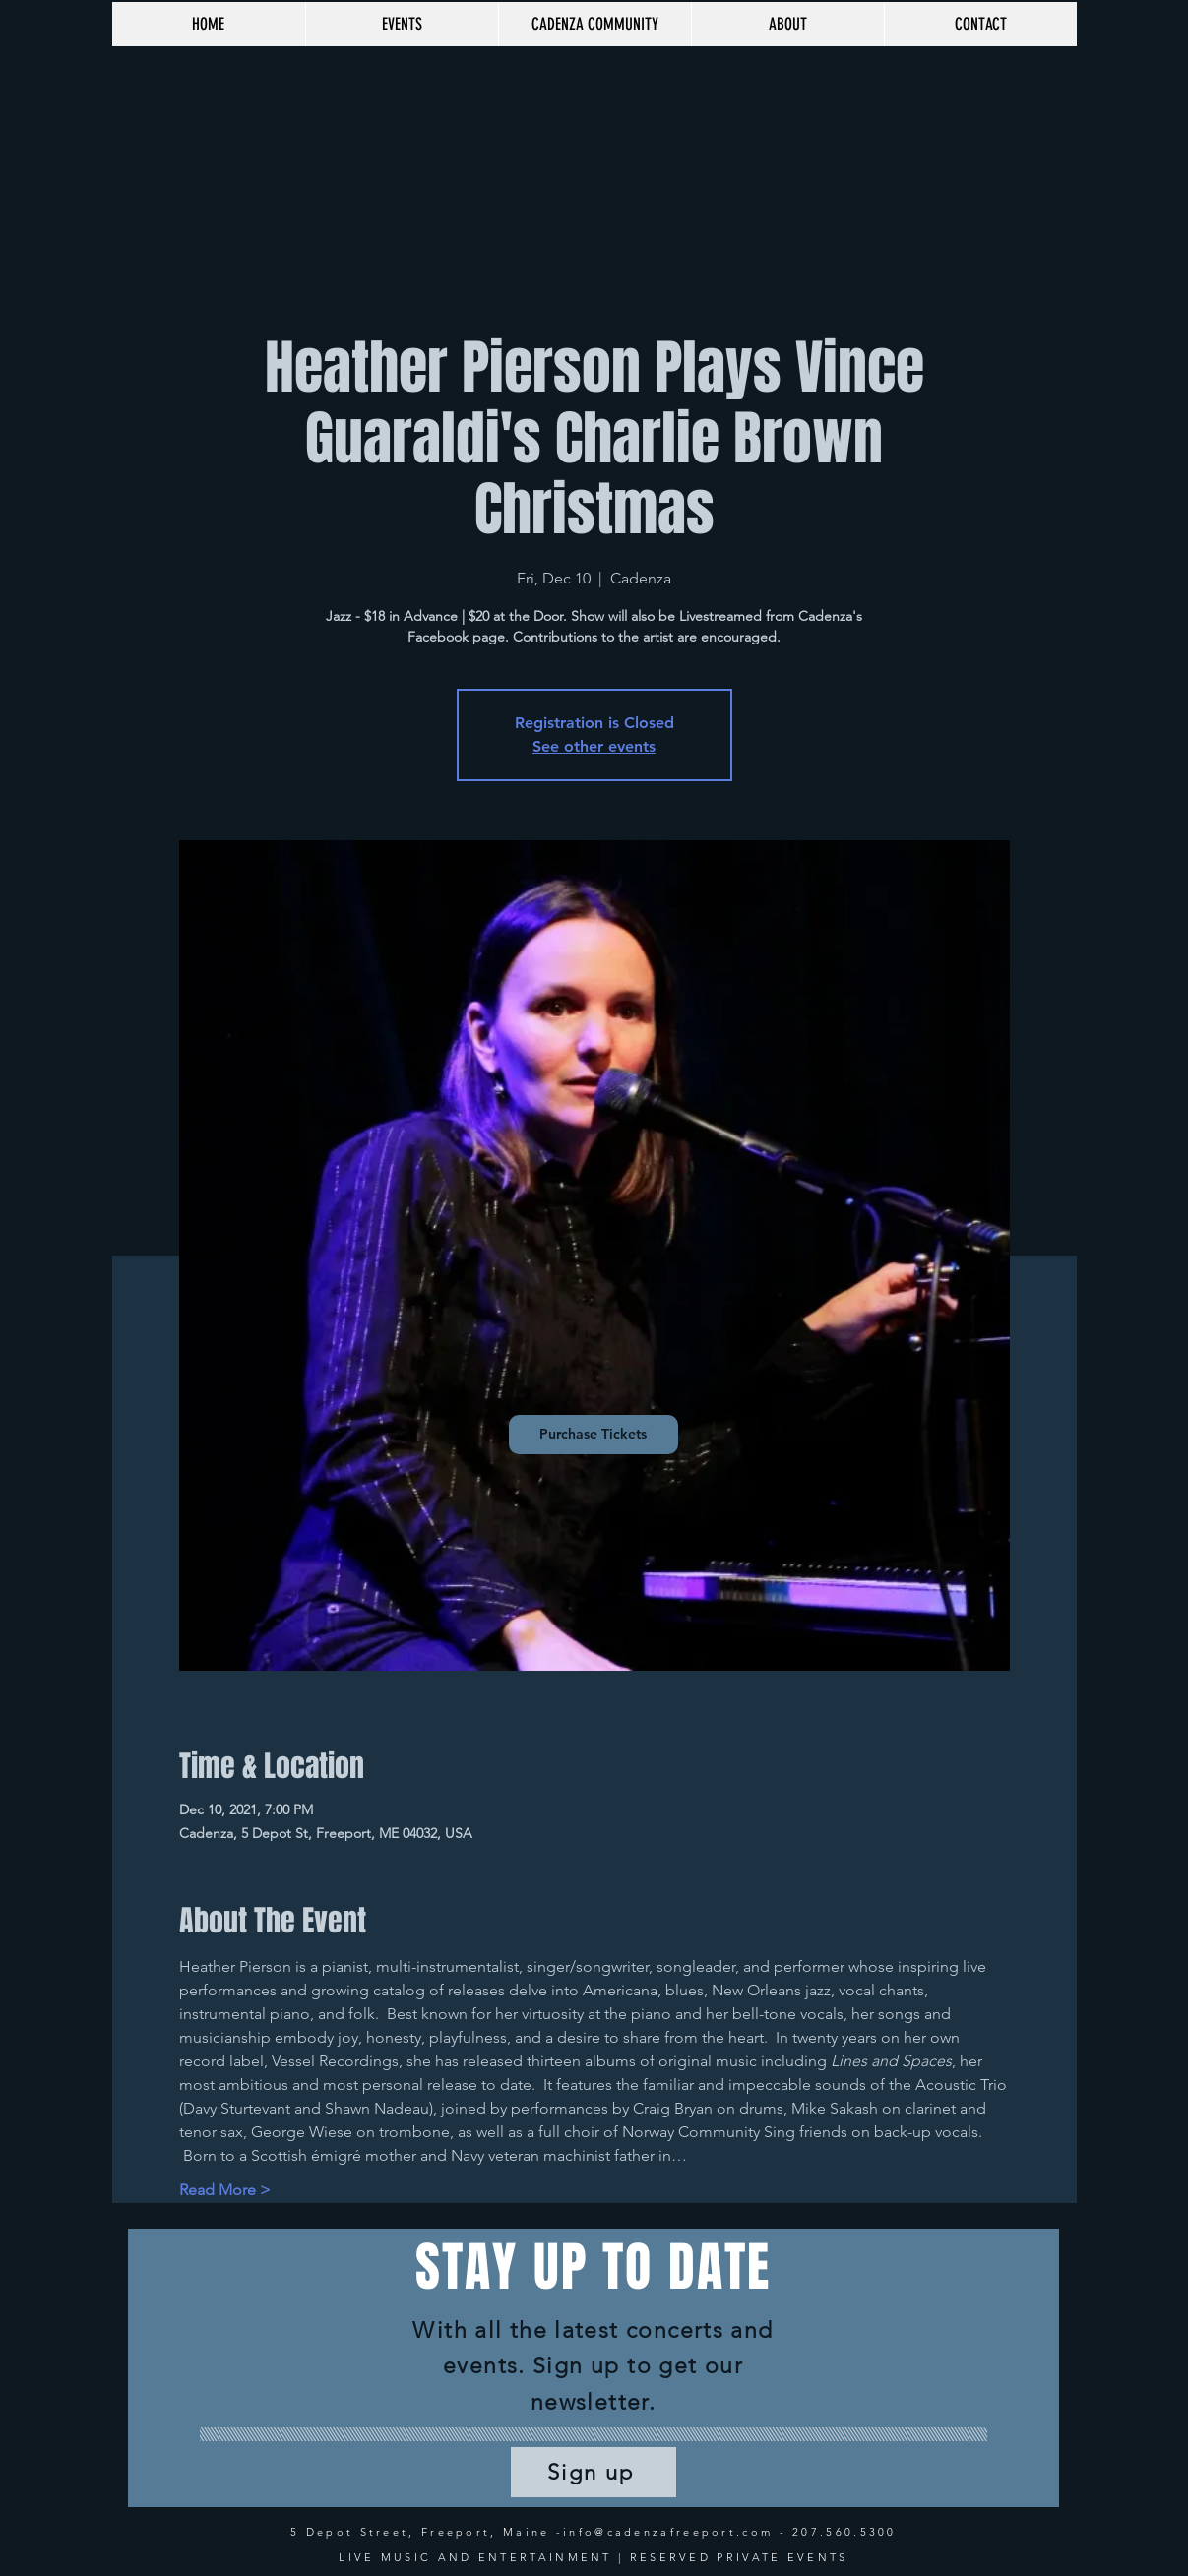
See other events (594, 746)
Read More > (225, 2189)
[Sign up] (593, 2472)
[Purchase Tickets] (593, 1434)
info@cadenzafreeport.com (668, 2532)
